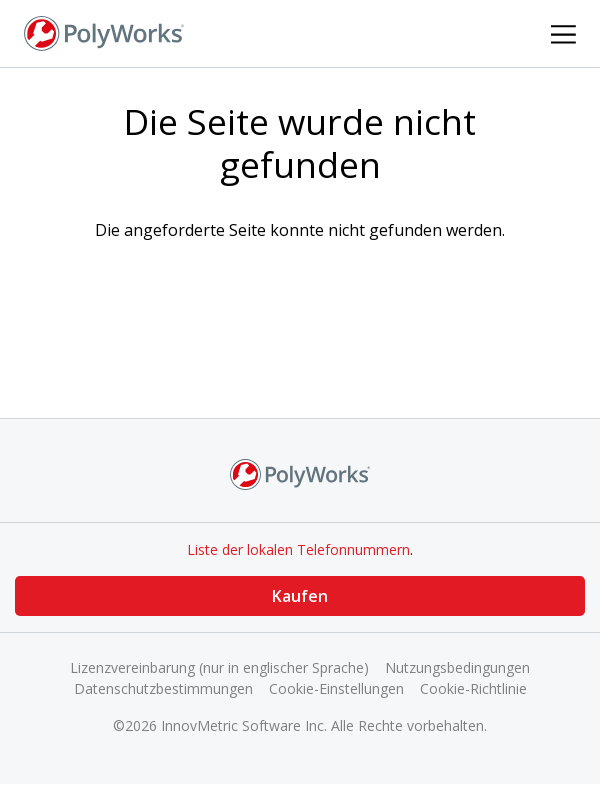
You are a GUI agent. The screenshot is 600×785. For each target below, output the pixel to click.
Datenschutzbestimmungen (163, 688)
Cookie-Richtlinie (473, 688)
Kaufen (300, 596)
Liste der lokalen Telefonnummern (298, 549)
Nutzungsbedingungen (457, 667)
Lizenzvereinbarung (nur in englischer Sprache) (219, 667)
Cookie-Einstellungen (336, 688)
